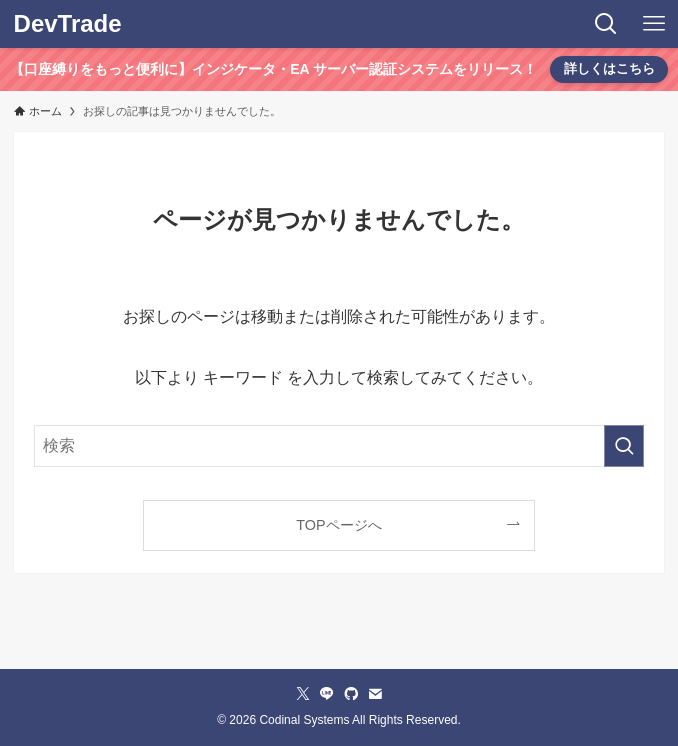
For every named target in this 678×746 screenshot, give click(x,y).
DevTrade (68, 24)
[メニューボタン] (654, 24)
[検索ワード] (339, 446)
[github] (351, 694)
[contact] (375, 694)
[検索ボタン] (606, 24)
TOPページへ (338, 525)
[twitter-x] (303, 694)
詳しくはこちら (609, 68)
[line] (327, 694)
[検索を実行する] (624, 446)
